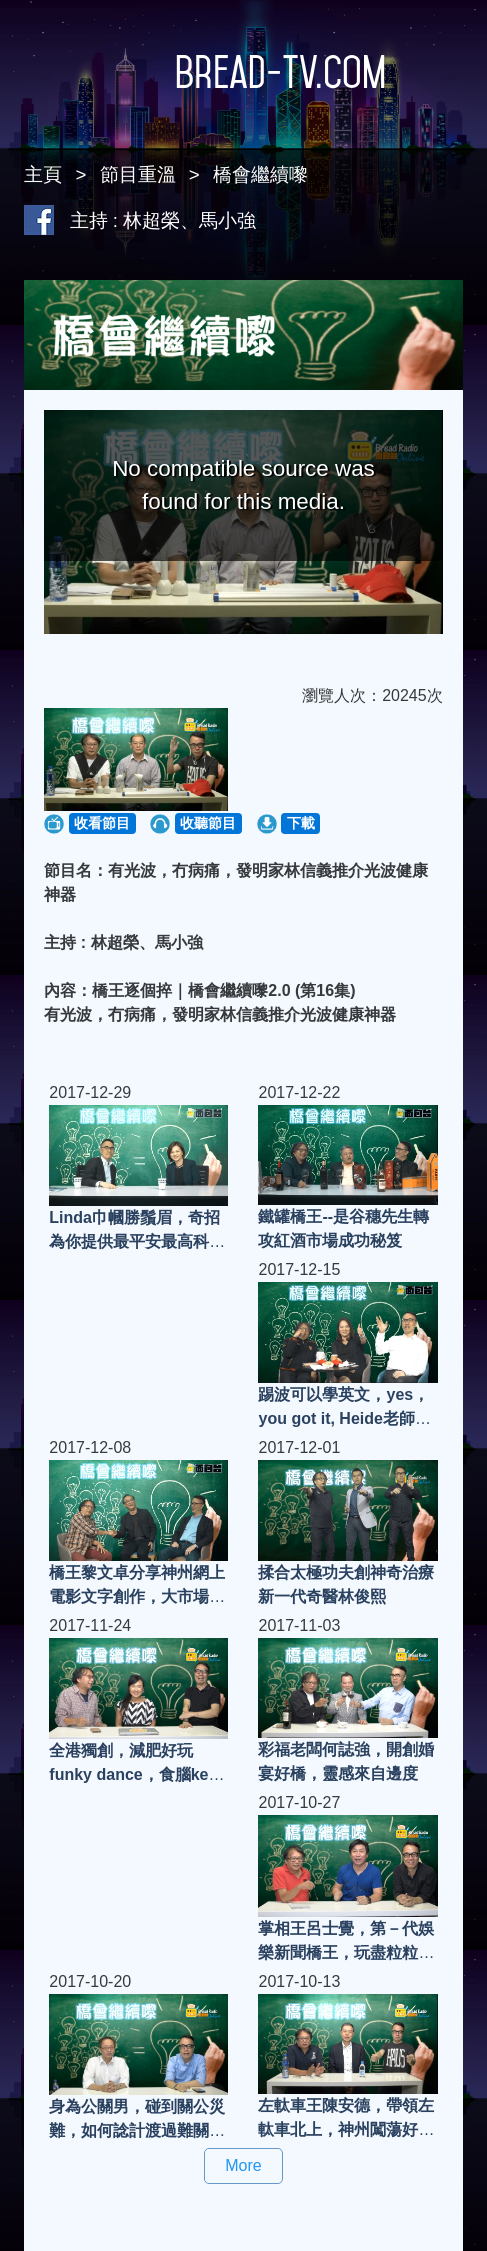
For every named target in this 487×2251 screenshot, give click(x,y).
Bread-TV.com (243, 72)
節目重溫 (138, 174)
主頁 (43, 174)
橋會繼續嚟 (260, 174)
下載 (301, 823)
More (243, 2165)
